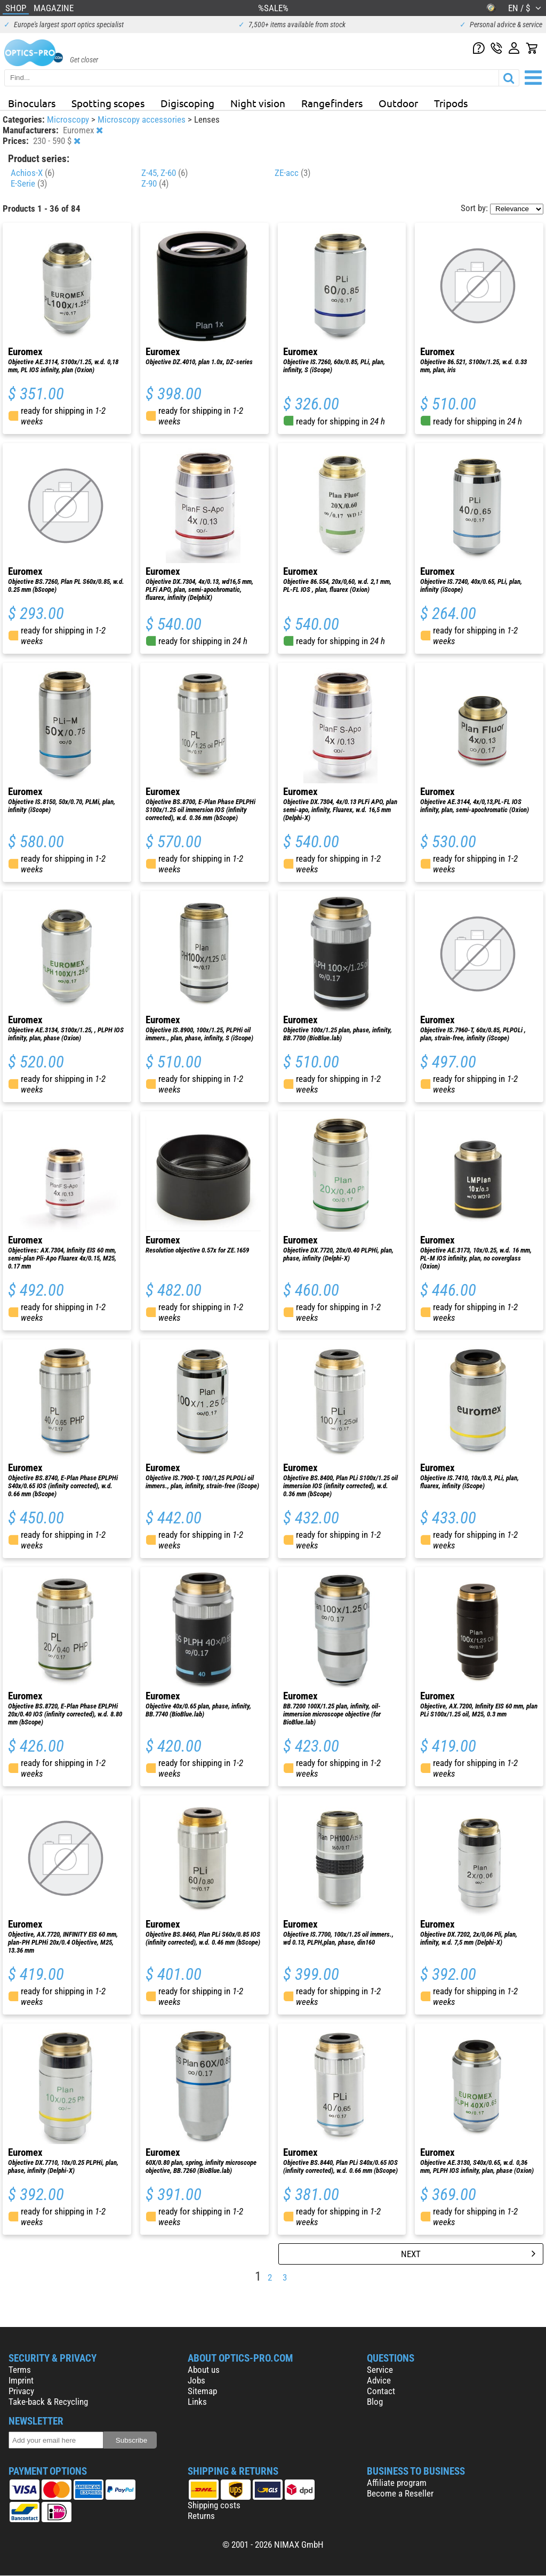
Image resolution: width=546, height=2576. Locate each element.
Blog (375, 2401)
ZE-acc (292, 172)
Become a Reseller (400, 2493)
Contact (381, 2391)
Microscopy (69, 119)
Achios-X (32, 172)
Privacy (21, 2391)
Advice (379, 2380)
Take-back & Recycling (48, 2401)
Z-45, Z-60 (164, 172)
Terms (20, 2369)
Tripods (451, 103)
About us (204, 2369)
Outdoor (398, 103)
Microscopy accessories (143, 119)
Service (380, 2369)
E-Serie (29, 183)
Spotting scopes (107, 103)
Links (197, 2401)
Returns (201, 2515)
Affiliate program (397, 2482)
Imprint (21, 2380)
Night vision (257, 103)
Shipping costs (214, 2505)
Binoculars (31, 103)
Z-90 (154, 183)
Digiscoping (187, 103)
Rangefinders (332, 103)
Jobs (196, 2380)
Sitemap (202, 2391)
